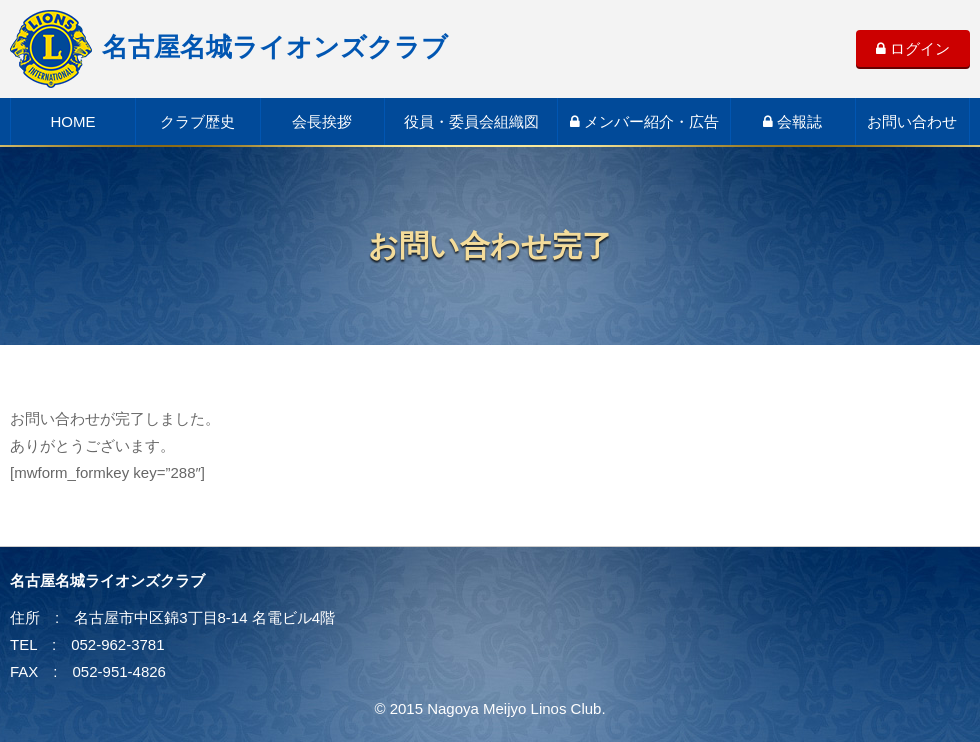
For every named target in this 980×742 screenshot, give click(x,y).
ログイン (913, 48)
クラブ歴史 (197, 121)
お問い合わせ (912, 121)
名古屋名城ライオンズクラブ (229, 47)
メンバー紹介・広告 (644, 121)
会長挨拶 (322, 121)
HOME (72, 121)
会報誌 (792, 121)
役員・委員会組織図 (471, 121)
